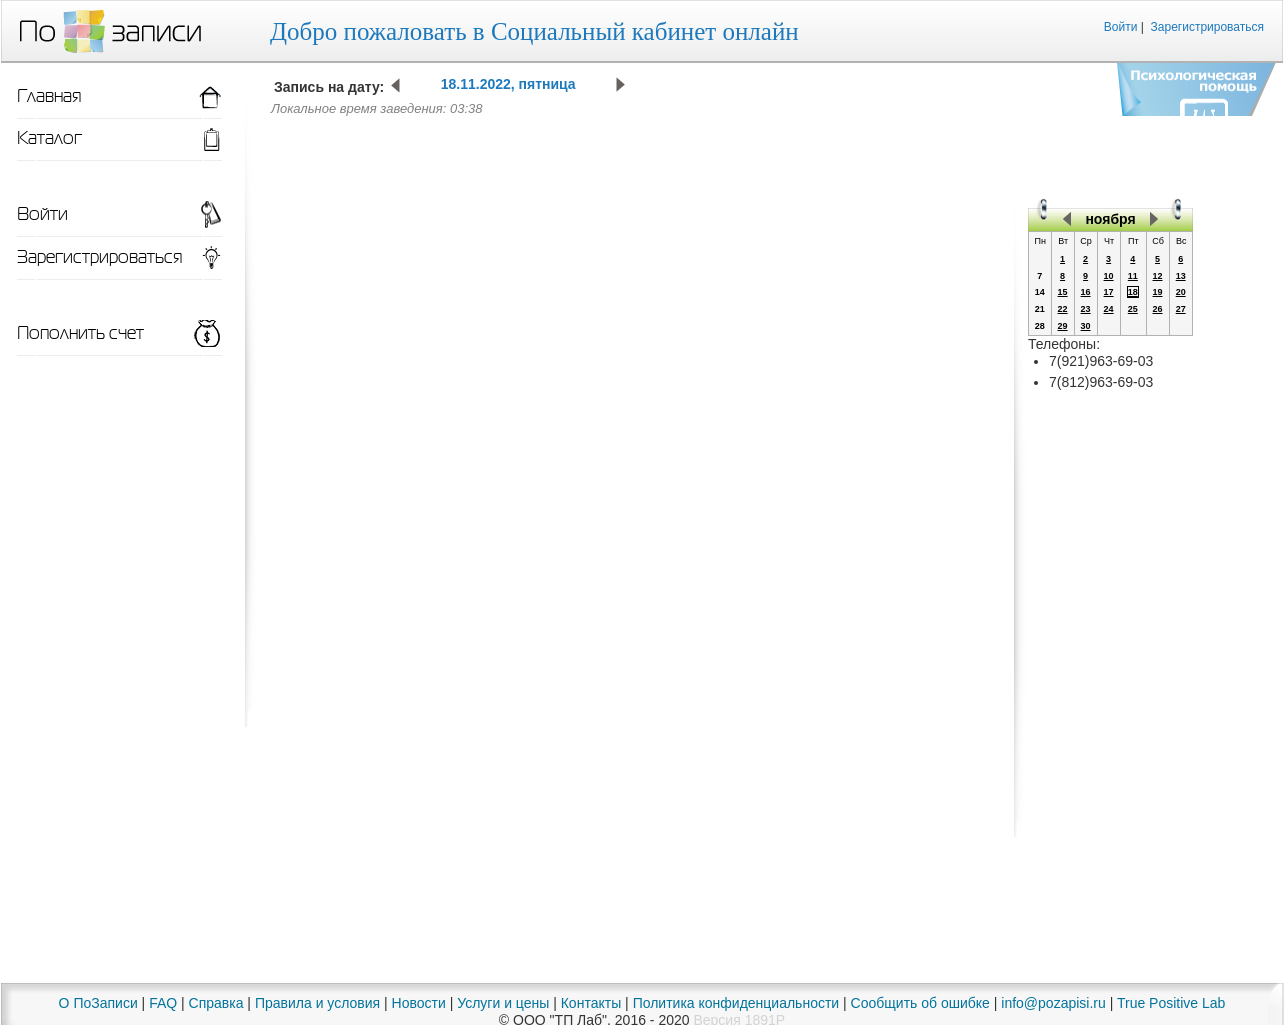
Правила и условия (317, 1003)
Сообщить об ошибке (920, 1003)
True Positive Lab (1171, 1003)
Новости (419, 1003)
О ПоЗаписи (98, 1003)
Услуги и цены (503, 1003)
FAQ (163, 1003)
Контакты (591, 1003)
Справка (216, 1003)
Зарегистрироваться (1207, 27)
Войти (1121, 27)
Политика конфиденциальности (736, 1003)
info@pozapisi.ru (1053, 1003)
